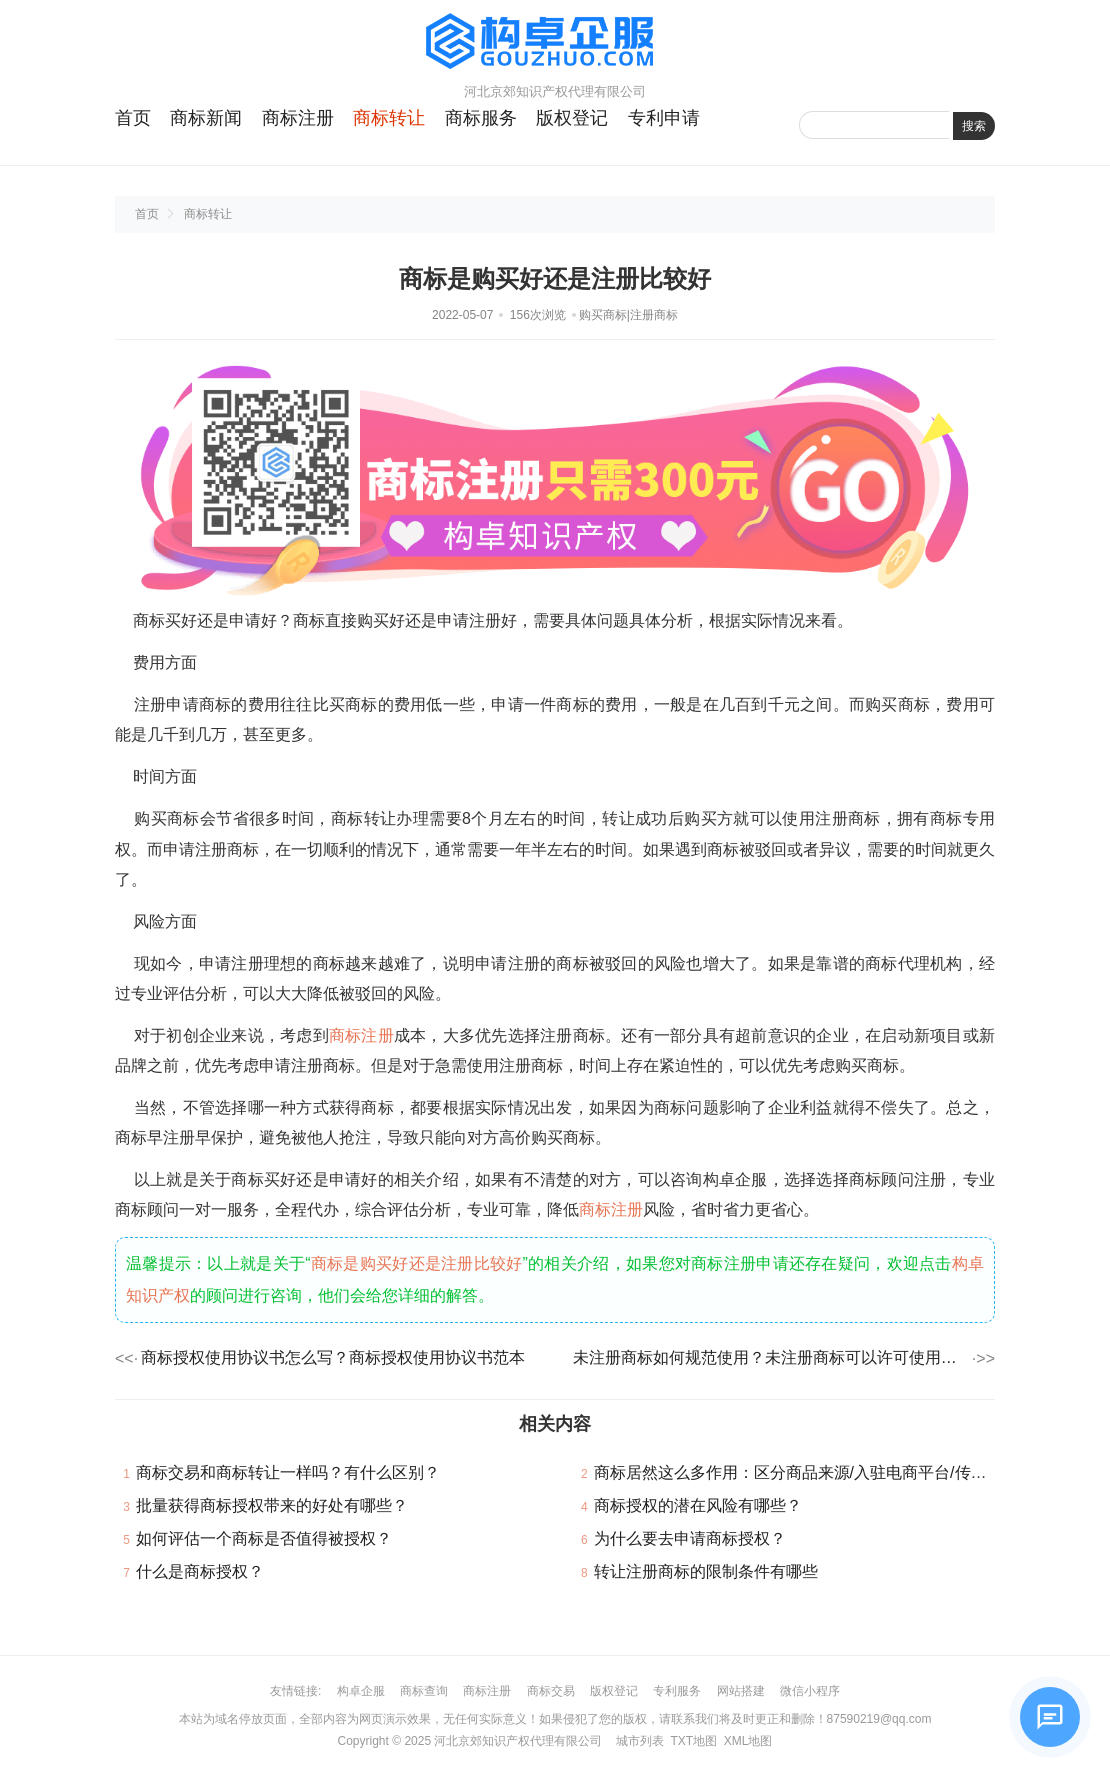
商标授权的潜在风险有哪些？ (698, 1505)
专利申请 (664, 118)
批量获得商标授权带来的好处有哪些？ (272, 1505)
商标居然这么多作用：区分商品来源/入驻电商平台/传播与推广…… (830, 1472)
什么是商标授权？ (200, 1571)
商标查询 (424, 1691)
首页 (133, 118)
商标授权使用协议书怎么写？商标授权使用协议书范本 (333, 1357)
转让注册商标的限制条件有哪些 (706, 1571)
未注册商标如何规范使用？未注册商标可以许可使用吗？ (771, 1357)
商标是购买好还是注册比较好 (417, 1263)
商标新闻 (206, 118)
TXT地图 (693, 1741)
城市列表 (640, 1741)
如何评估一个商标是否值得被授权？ (264, 1538)
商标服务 (481, 118)
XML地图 (748, 1741)
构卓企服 (361, 1691)
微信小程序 (810, 1691)
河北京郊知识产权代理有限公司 (518, 1741)
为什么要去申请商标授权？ (690, 1538)
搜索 (974, 126)
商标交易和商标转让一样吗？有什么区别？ (288, 1472)
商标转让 (389, 118)
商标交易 (551, 1691)
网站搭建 (741, 1691)
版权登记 (572, 118)
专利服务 (677, 1691)
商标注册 (298, 118)
